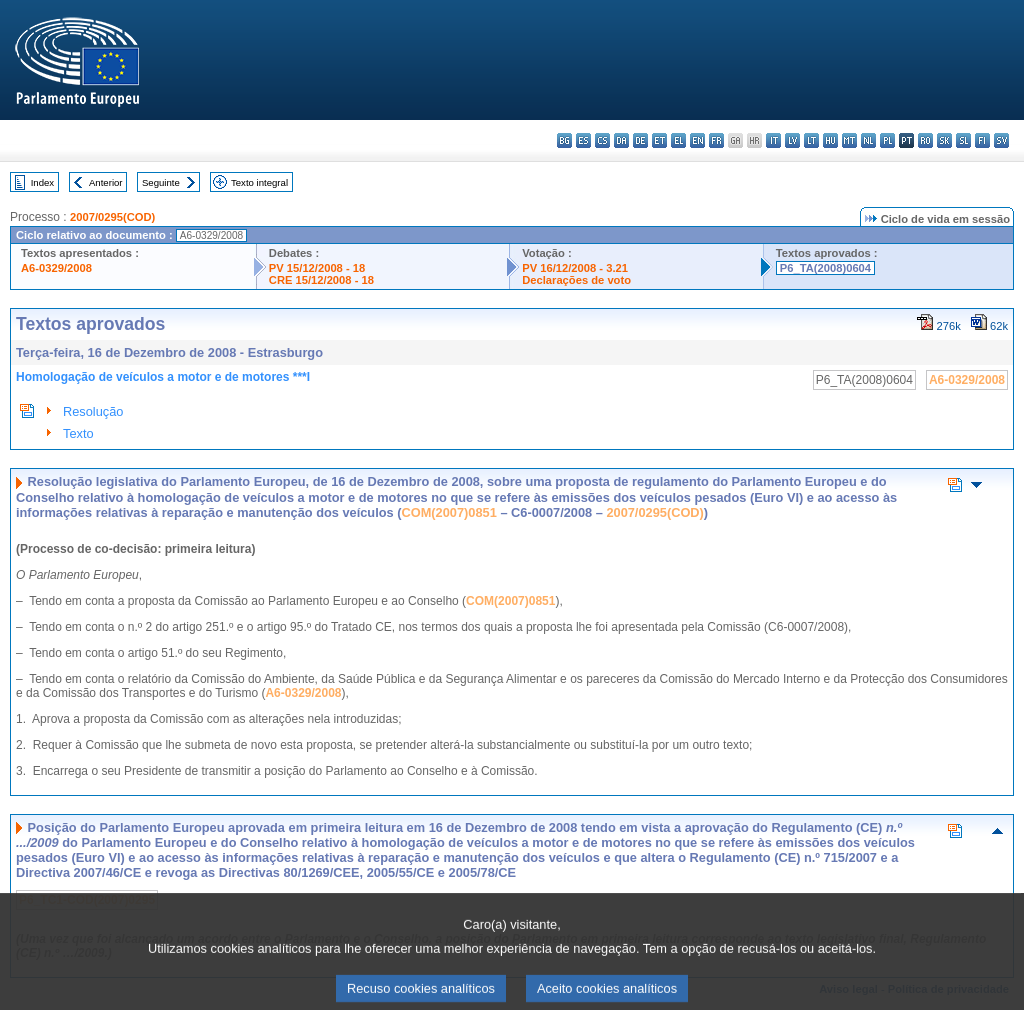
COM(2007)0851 (449, 512)
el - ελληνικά (678, 140)
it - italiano (773, 140)
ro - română (925, 140)
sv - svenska (1001, 140)
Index (42, 182)
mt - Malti (849, 140)
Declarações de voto (576, 280)
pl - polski (887, 140)
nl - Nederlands (868, 140)
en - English (697, 140)
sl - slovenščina (963, 140)
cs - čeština (602, 140)
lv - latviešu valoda (792, 140)
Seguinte (161, 182)
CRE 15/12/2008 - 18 (321, 280)
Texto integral (259, 182)
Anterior (106, 182)
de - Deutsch (640, 140)
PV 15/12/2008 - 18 (317, 268)
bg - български (564, 140)
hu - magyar (830, 140)
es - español (583, 140)
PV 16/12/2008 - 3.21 (575, 268)
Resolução (93, 411)
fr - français (716, 140)
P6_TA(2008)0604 (825, 268)
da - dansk (621, 140)
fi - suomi (982, 140)
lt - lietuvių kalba (811, 140)
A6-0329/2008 (56, 268)
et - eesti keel (659, 140)
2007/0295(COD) (112, 217)
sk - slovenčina (944, 140)
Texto (78, 433)
